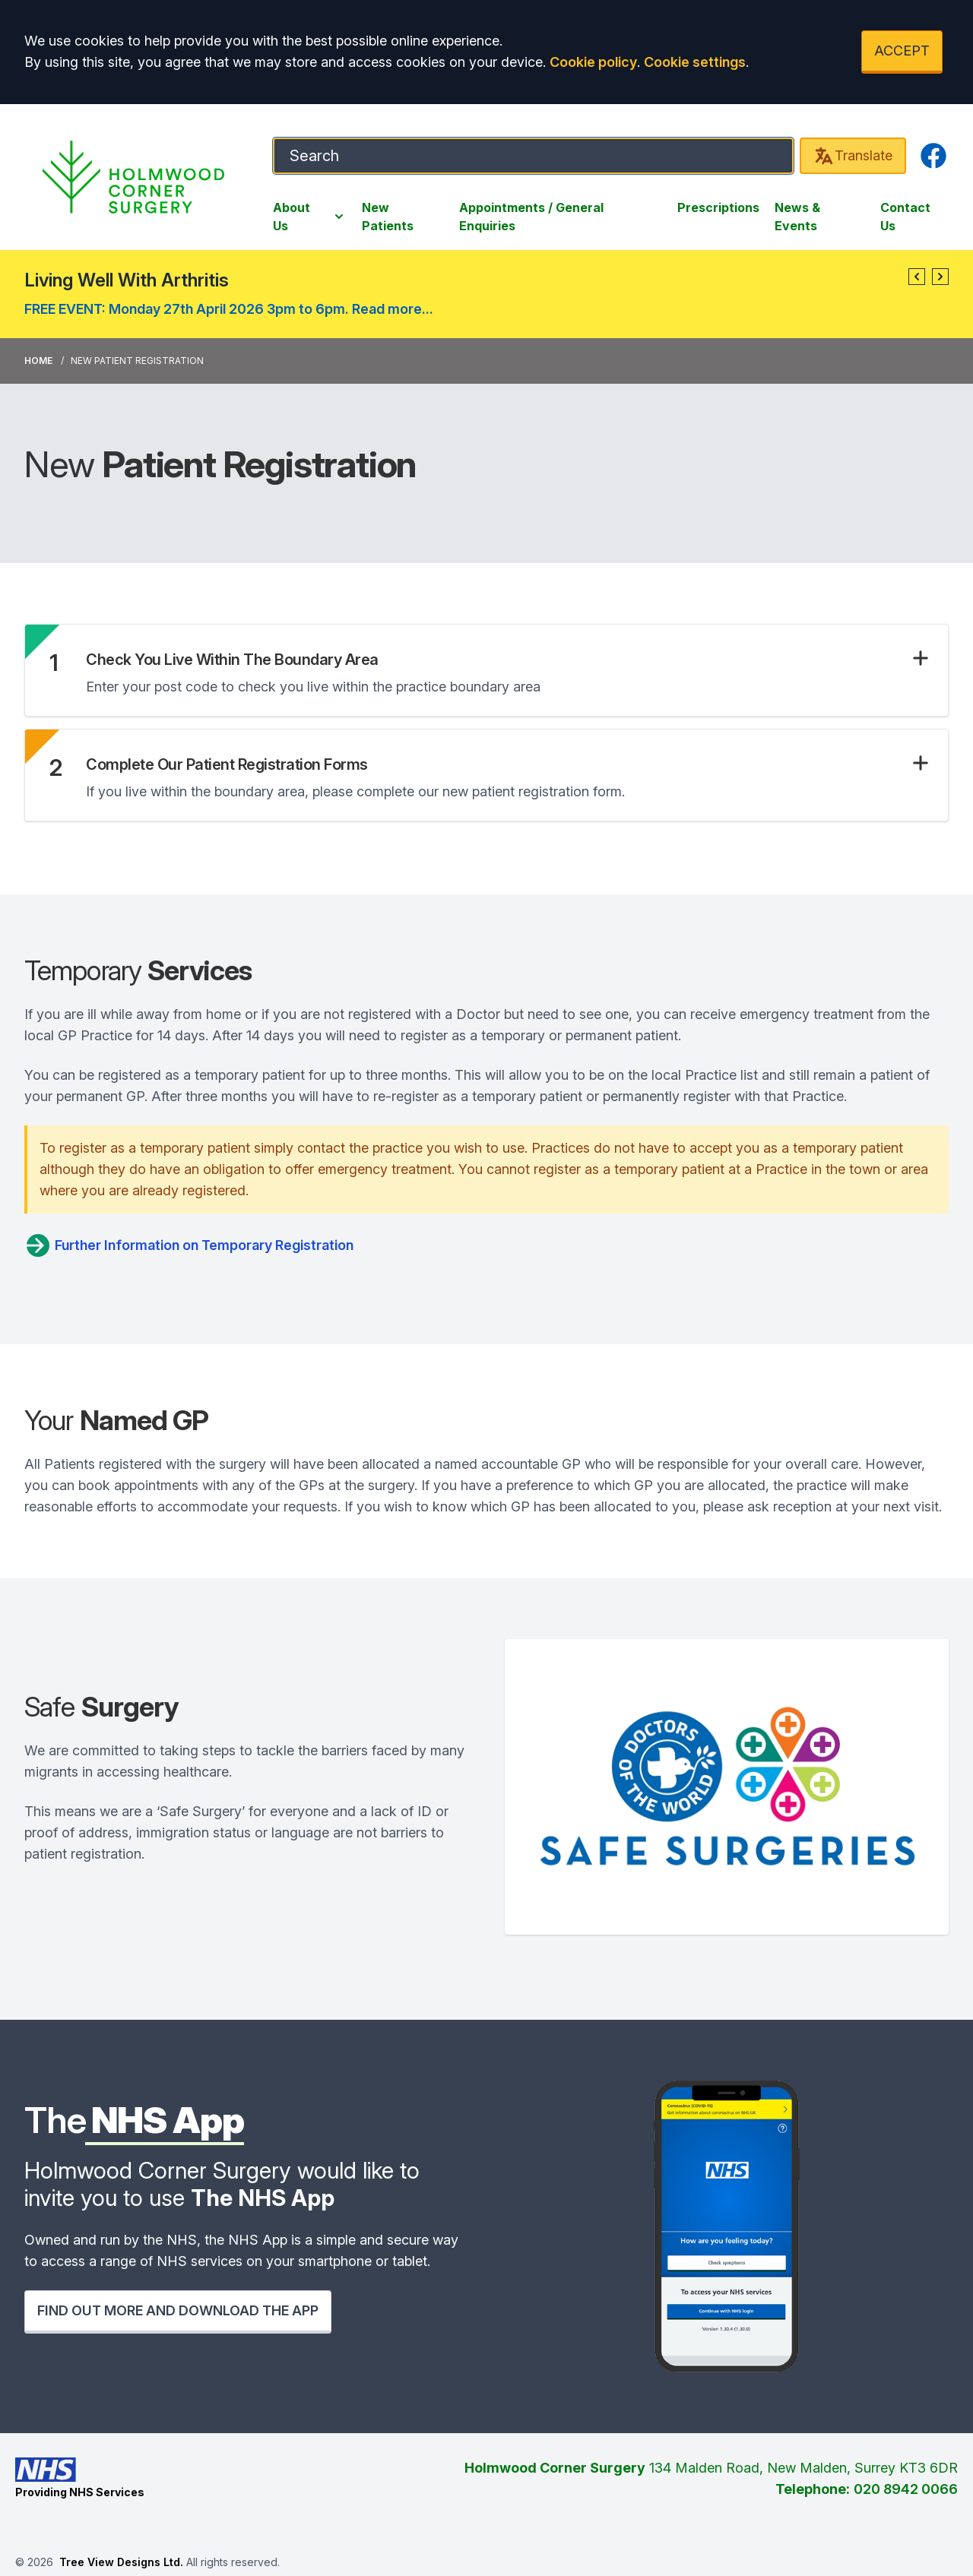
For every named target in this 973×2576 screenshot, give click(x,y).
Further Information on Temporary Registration (188, 1245)
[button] (916, 276)
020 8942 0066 (906, 2489)
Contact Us (905, 216)
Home (38, 360)
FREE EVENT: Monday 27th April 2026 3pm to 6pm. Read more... (228, 309)
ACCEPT (902, 51)
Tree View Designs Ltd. (121, 2561)
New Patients (388, 216)
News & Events (797, 216)
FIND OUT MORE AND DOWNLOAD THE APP (178, 2310)
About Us (310, 216)
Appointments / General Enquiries (531, 216)
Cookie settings (695, 62)
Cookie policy (593, 62)
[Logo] (133, 177)
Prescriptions (718, 207)
